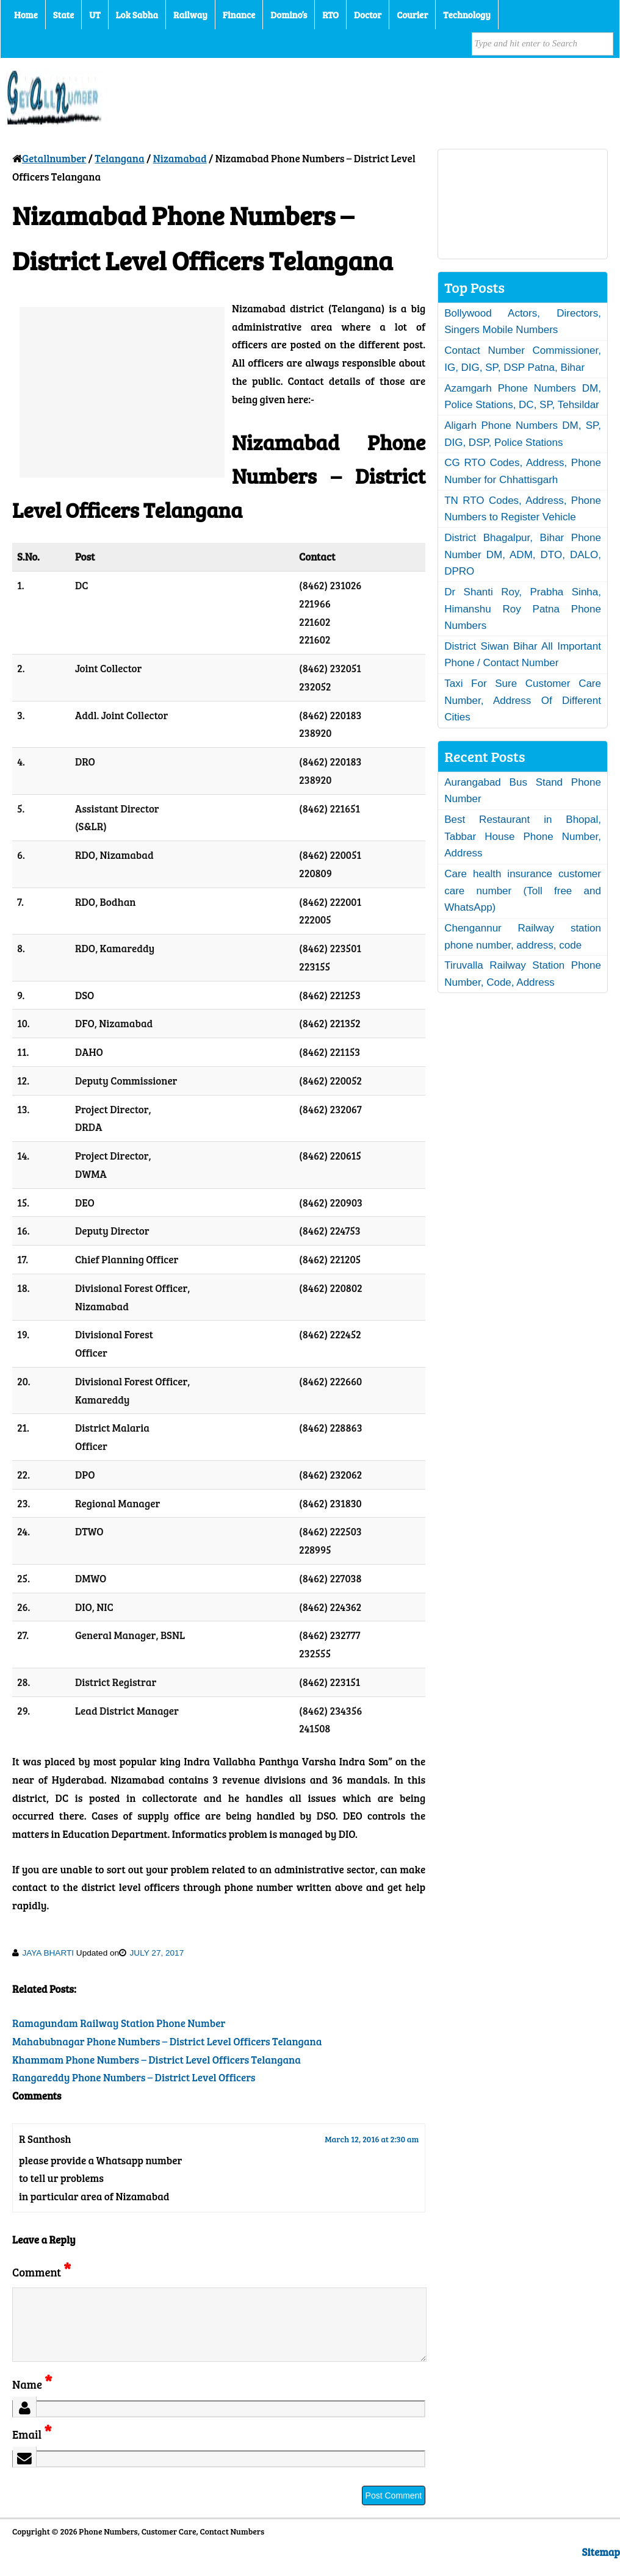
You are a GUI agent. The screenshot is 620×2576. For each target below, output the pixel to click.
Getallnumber (54, 158)
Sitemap (601, 2567)
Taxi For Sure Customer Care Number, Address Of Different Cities (522, 700)
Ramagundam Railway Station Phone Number (118, 2023)
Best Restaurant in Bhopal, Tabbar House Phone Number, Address (522, 836)
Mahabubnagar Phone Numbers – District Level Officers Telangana (167, 2041)
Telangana (119, 158)
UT (94, 15)
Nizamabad (180, 158)
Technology (467, 15)
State (63, 15)
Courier (412, 15)
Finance (239, 15)
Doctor (367, 15)
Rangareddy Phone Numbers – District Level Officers (133, 2077)
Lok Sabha (137, 15)
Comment (41, 2272)
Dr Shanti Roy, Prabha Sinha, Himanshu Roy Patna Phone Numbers (522, 608)
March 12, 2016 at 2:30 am (372, 2139)
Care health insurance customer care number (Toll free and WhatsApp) (522, 890)
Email (32, 2448)
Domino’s (288, 15)
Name (32, 2398)
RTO (330, 15)
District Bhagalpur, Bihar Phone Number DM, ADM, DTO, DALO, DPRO (522, 554)
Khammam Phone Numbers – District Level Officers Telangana (156, 2060)
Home (26, 15)
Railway (190, 15)
